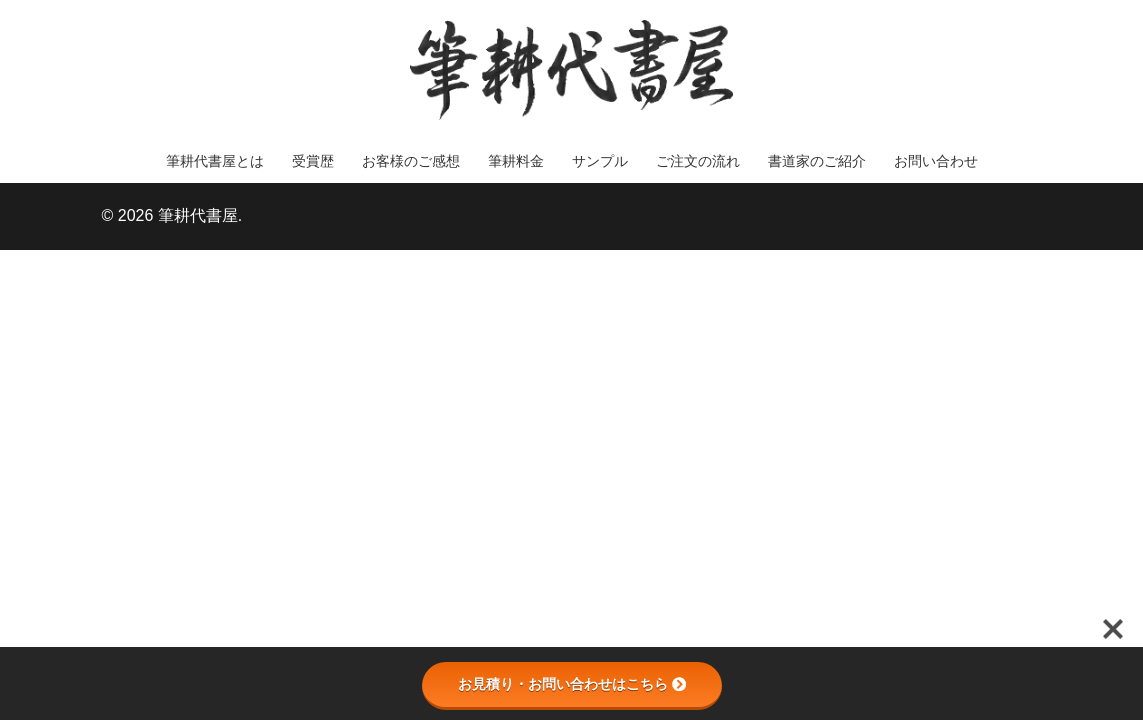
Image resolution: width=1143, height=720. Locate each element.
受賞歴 (313, 161)
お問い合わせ (936, 161)
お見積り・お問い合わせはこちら (572, 684)
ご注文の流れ (698, 161)
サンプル (600, 161)
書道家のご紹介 (817, 161)
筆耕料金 (516, 161)
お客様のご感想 (411, 161)
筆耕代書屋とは (215, 161)
